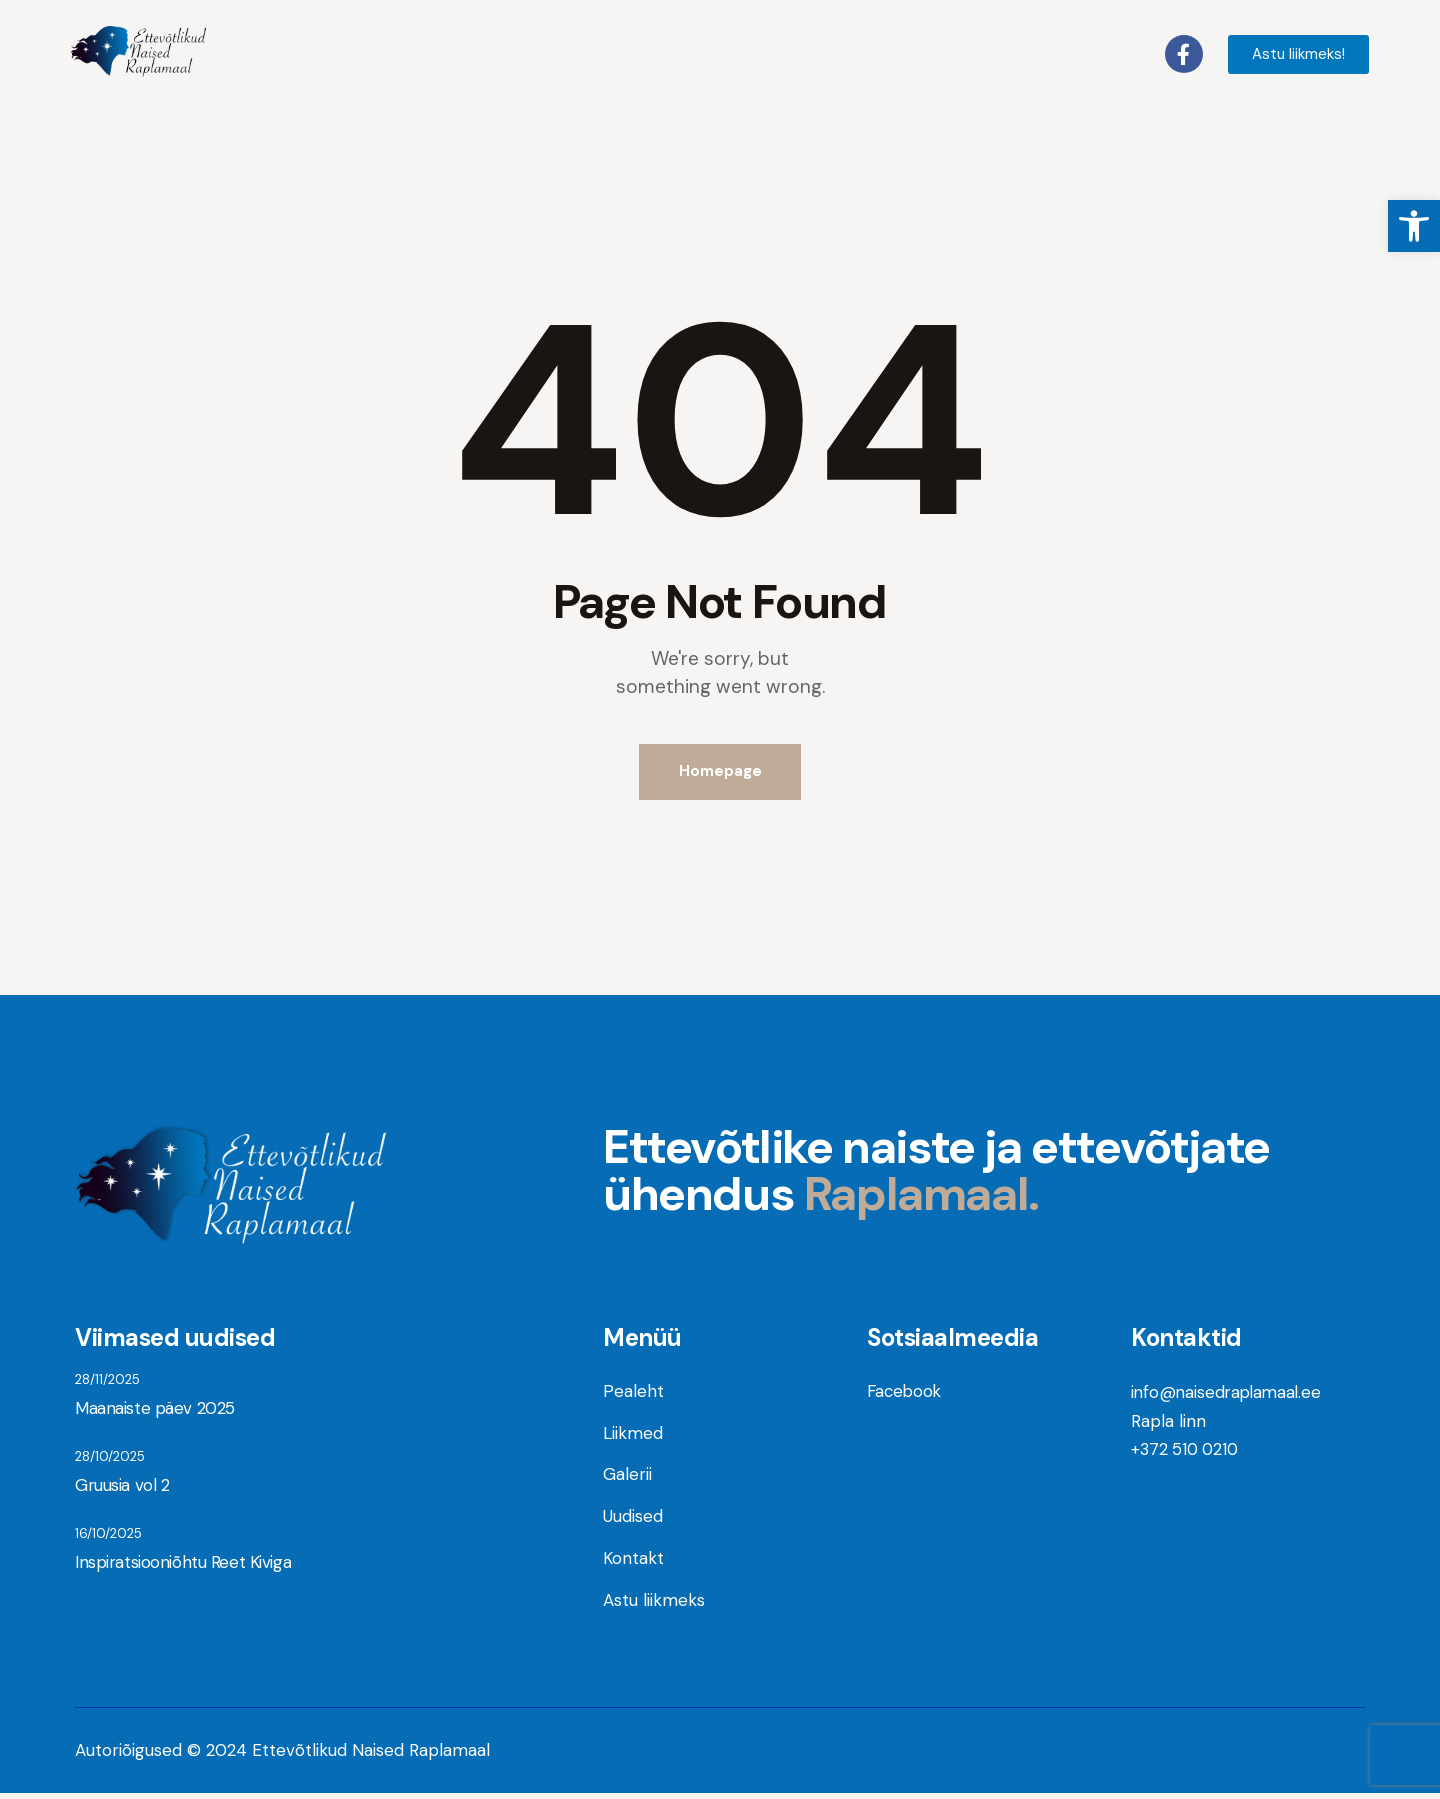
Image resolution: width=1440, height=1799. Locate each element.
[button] (1414, 226)
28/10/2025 (110, 1461)
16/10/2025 (108, 1540)
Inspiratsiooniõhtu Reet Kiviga (180, 1570)
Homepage (720, 773)
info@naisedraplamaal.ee (1229, 1395)
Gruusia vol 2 (121, 1491)
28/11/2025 (107, 1382)
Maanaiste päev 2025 (153, 1412)
